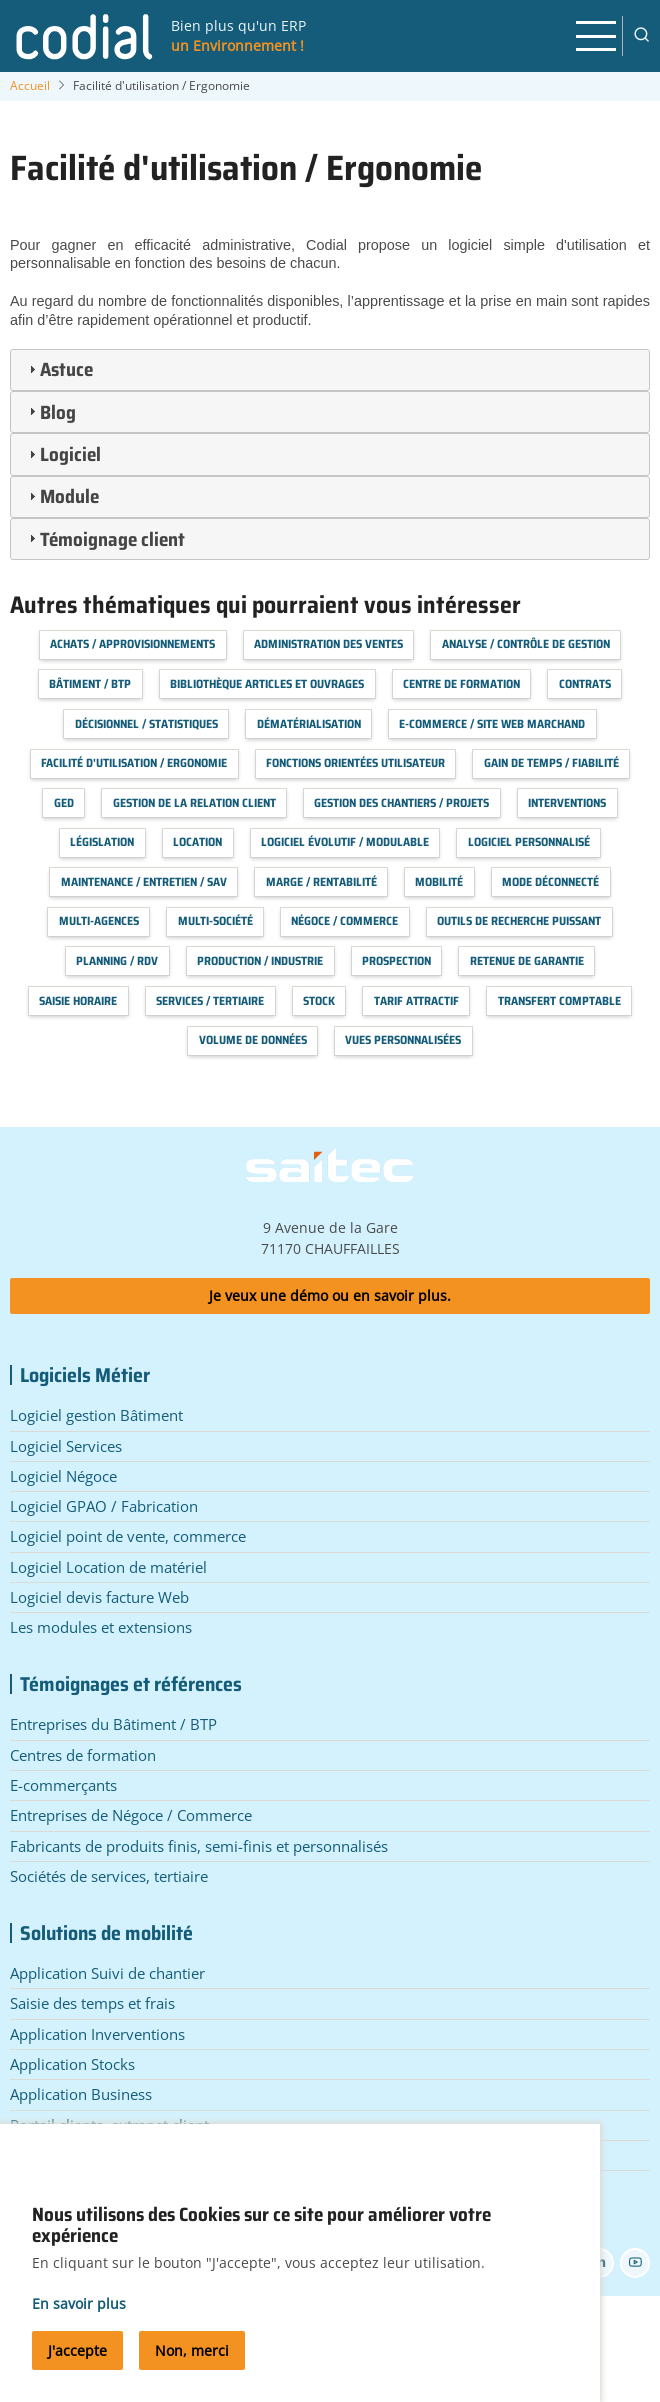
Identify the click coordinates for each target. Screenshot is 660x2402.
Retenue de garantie (527, 960)
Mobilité (439, 881)
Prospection (396, 960)
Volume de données (253, 1039)
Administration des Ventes (328, 643)
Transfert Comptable (559, 1000)
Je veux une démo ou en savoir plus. (330, 1295)
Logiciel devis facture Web (99, 1597)
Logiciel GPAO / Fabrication (104, 1506)
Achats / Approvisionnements (132, 643)
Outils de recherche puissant (519, 920)
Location (197, 841)
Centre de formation (461, 683)
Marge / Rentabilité (321, 881)
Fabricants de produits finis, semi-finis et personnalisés (199, 1846)
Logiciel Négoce (63, 1476)
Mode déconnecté (550, 881)
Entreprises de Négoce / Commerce (131, 1815)
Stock (319, 1000)
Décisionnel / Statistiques (146, 723)
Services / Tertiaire (210, 1000)
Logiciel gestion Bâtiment (96, 1415)
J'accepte (77, 2362)
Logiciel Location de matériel (108, 1567)
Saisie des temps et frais (92, 2003)
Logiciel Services (66, 1446)
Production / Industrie (260, 960)
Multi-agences (99, 920)
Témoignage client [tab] (104, 539)
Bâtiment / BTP (90, 683)
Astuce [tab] (58, 369)
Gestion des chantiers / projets (401, 802)
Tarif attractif (416, 1000)
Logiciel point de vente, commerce (128, 1536)
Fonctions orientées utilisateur (355, 762)
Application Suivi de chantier (107, 1973)
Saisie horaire (78, 1000)
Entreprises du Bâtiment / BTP (113, 1724)
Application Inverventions (97, 2034)
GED (64, 802)
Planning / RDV (117, 960)
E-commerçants (63, 1785)
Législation (102, 841)
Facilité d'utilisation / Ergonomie (134, 762)
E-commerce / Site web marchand (492, 723)
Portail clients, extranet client (109, 2125)
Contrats (585, 683)
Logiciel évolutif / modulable (345, 841)
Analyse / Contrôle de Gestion (526, 643)
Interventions (567, 802)
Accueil (30, 85)
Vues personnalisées (403, 1039)
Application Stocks (72, 2064)
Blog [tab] (50, 412)
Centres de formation (83, 1755)
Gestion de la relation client (194, 802)
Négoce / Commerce (344, 920)
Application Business (81, 2094)
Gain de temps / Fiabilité (551, 762)
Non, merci (192, 2362)
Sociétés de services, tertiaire (109, 1876)
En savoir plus (79, 2315)
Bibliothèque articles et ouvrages (267, 683)
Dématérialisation (309, 723)
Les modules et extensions (101, 1627)
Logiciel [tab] (62, 454)
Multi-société (215, 920)
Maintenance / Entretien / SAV (144, 881)
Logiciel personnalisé (529, 841)
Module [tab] (61, 496)
